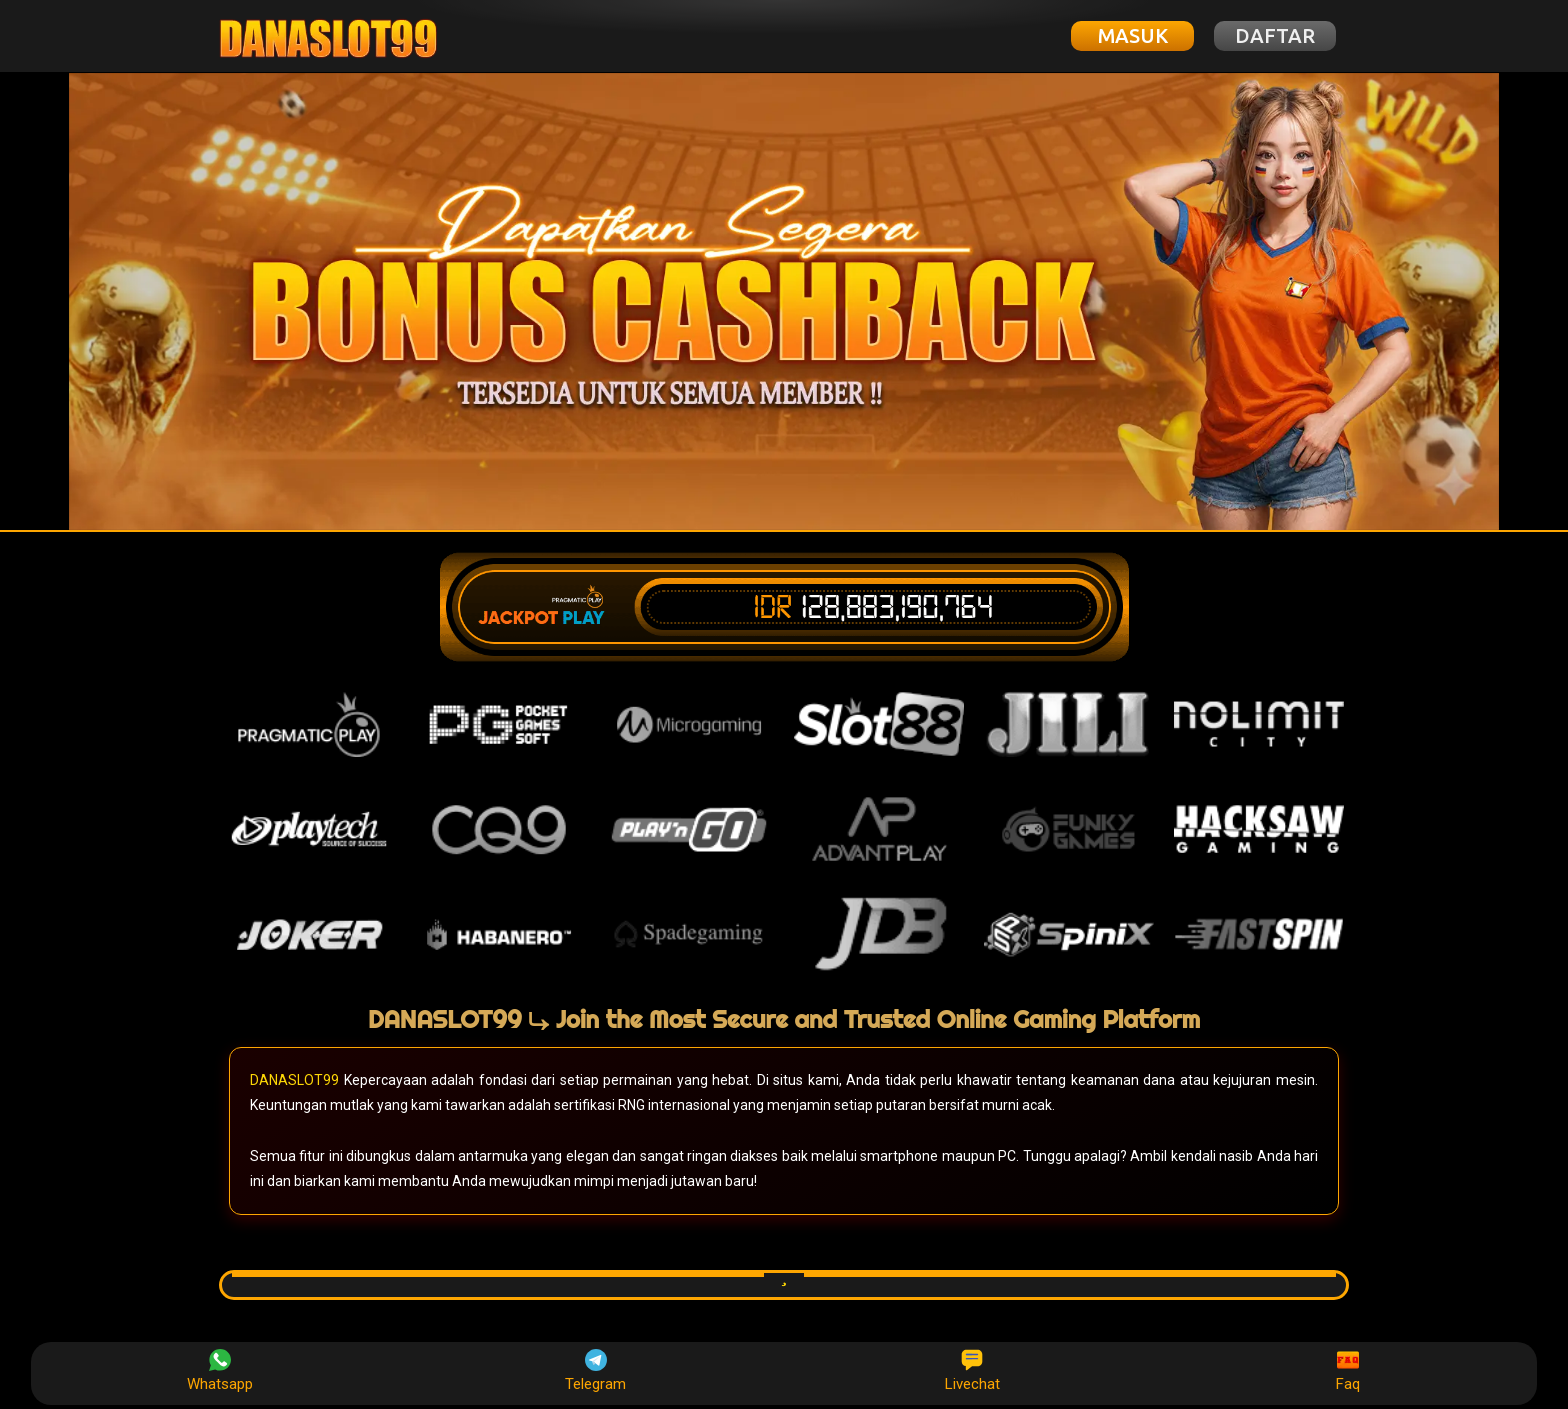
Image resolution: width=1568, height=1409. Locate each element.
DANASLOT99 (294, 1080)
